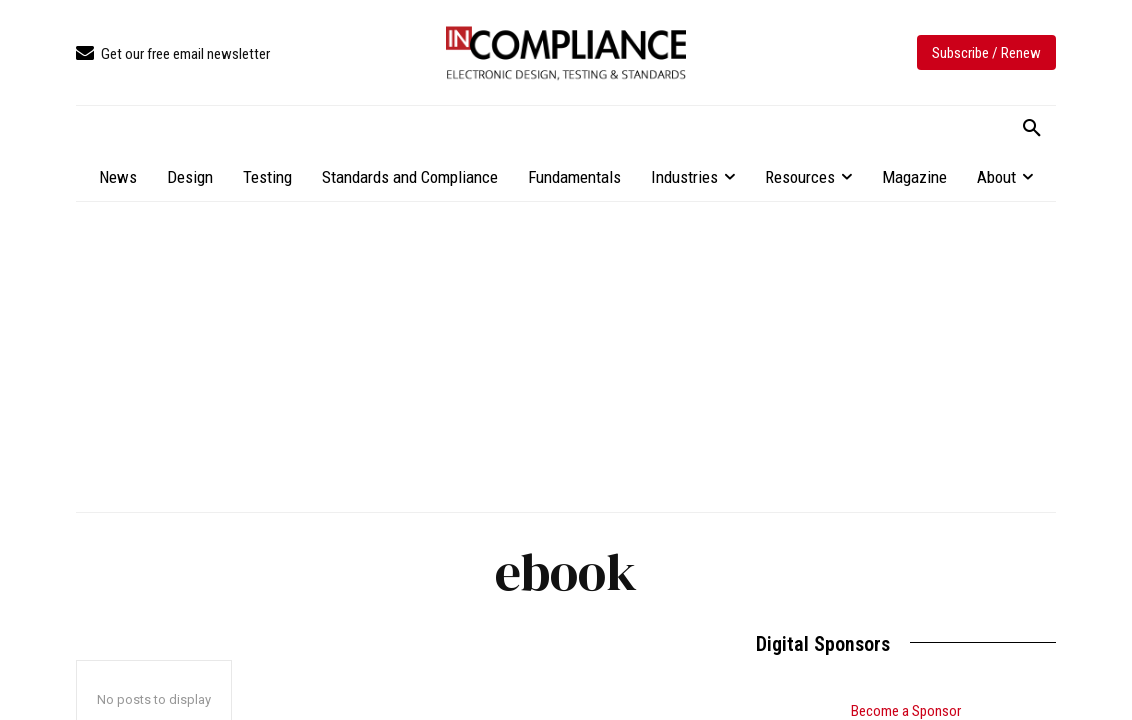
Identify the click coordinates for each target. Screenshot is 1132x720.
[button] (1032, 129)
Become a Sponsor (906, 711)
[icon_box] (173, 54)
